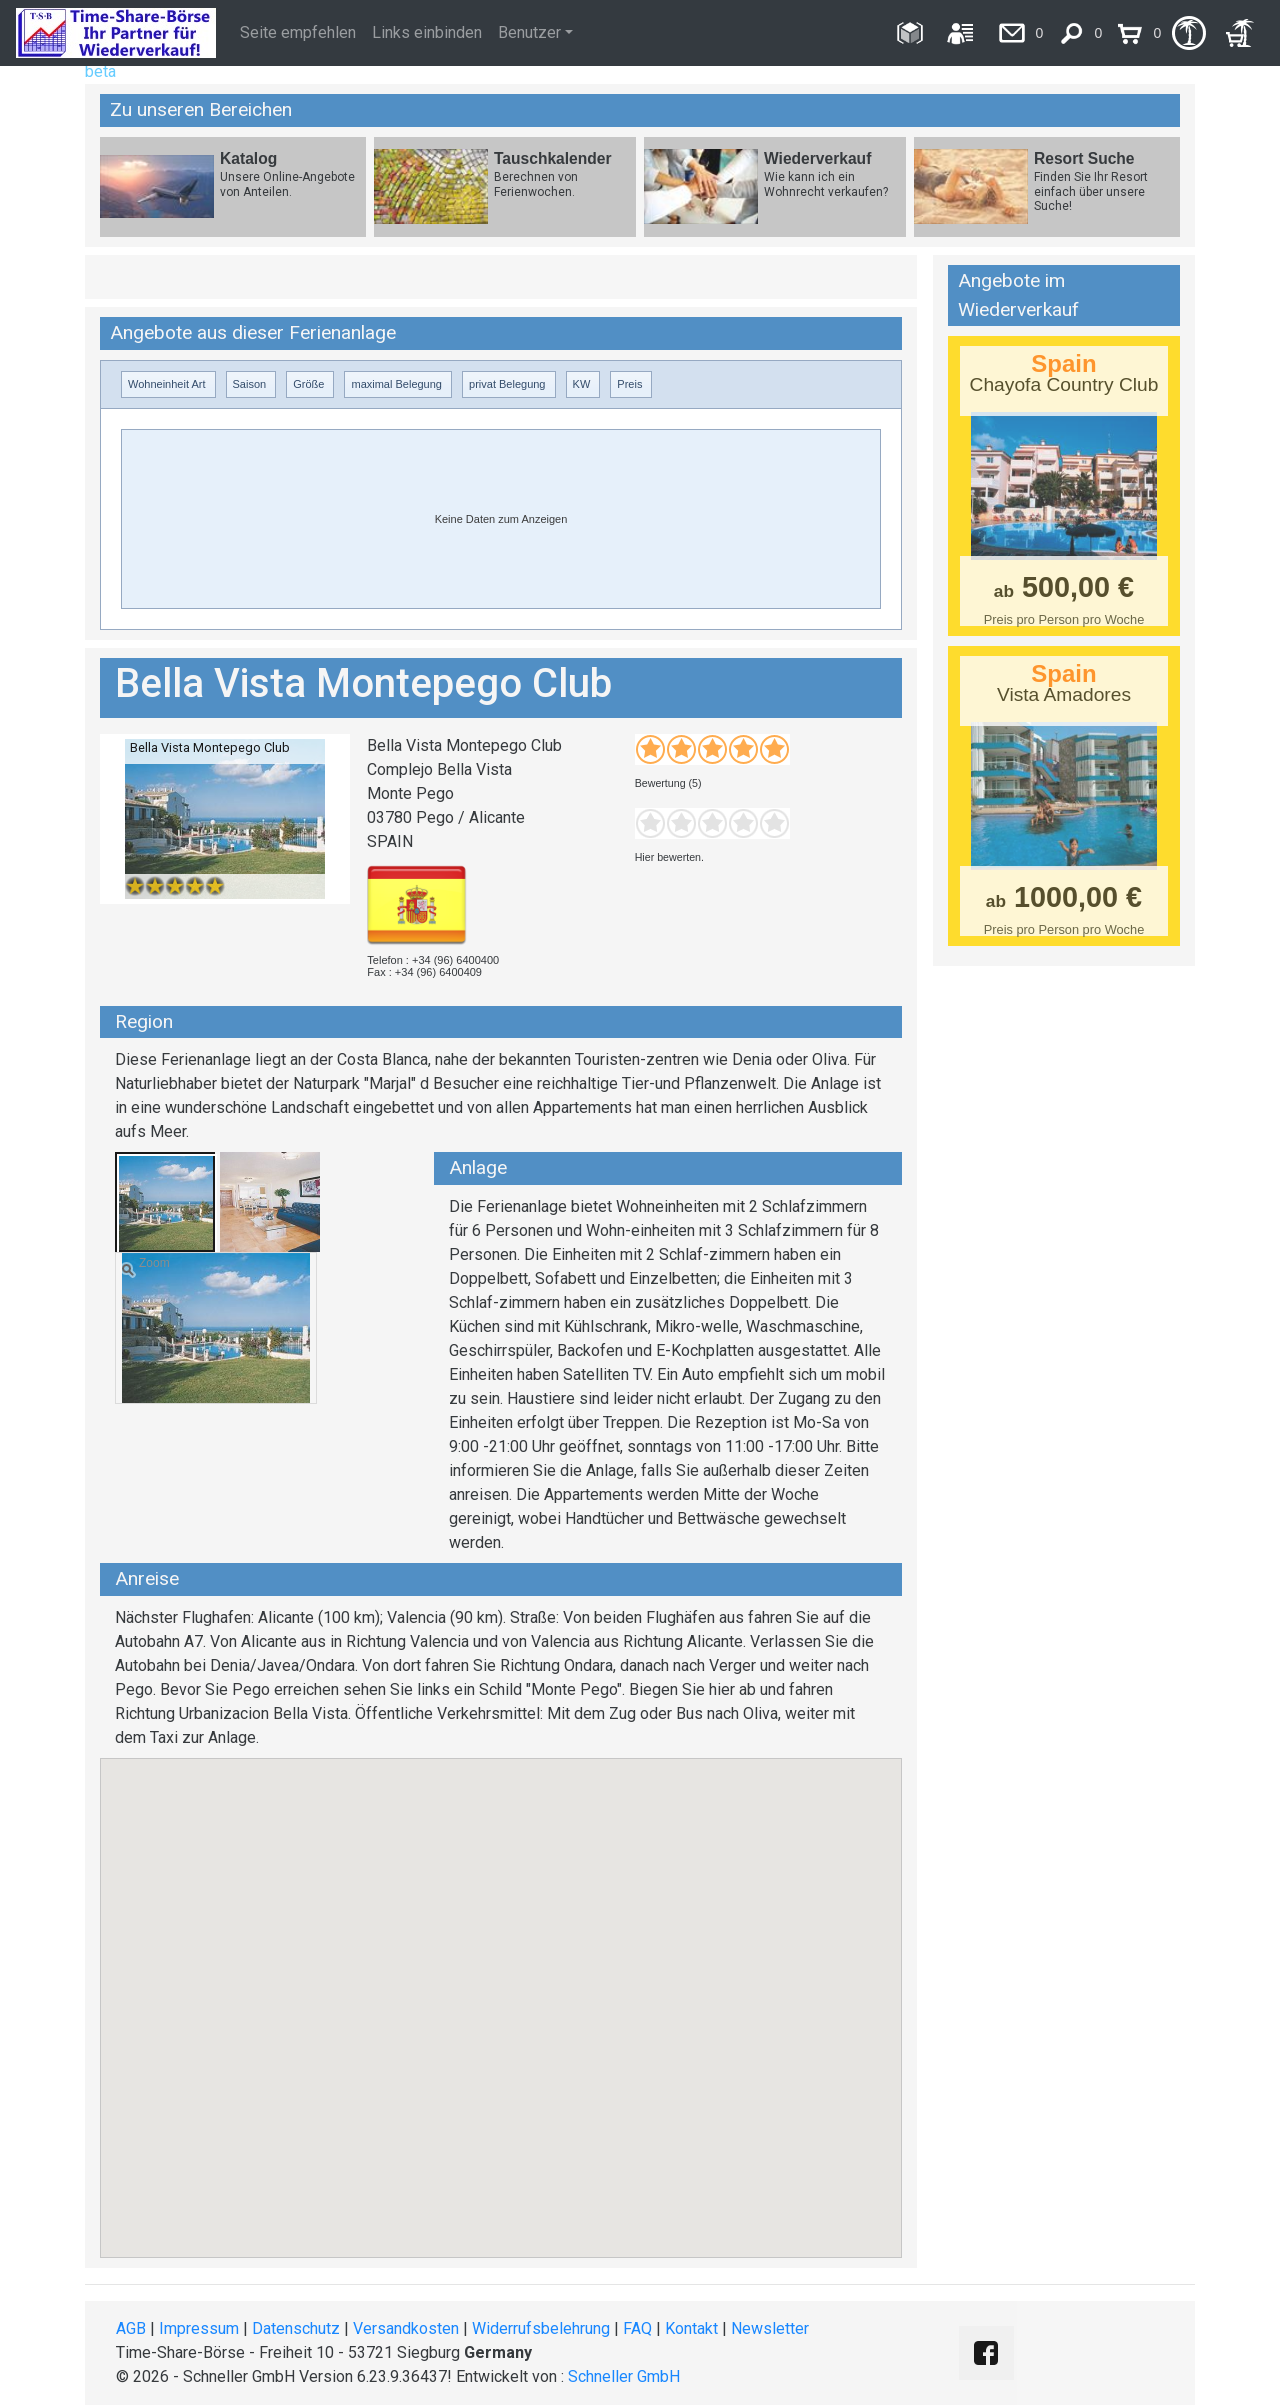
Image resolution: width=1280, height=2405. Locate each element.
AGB (131, 2328)
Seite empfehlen (298, 32)
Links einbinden (427, 32)
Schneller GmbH (624, 2376)
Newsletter (770, 2328)
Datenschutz (296, 2328)
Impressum (199, 2328)
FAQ (637, 2328)
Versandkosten (406, 2328)
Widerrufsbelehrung (541, 2328)
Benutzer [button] (529, 32)
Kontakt (691, 2328)
